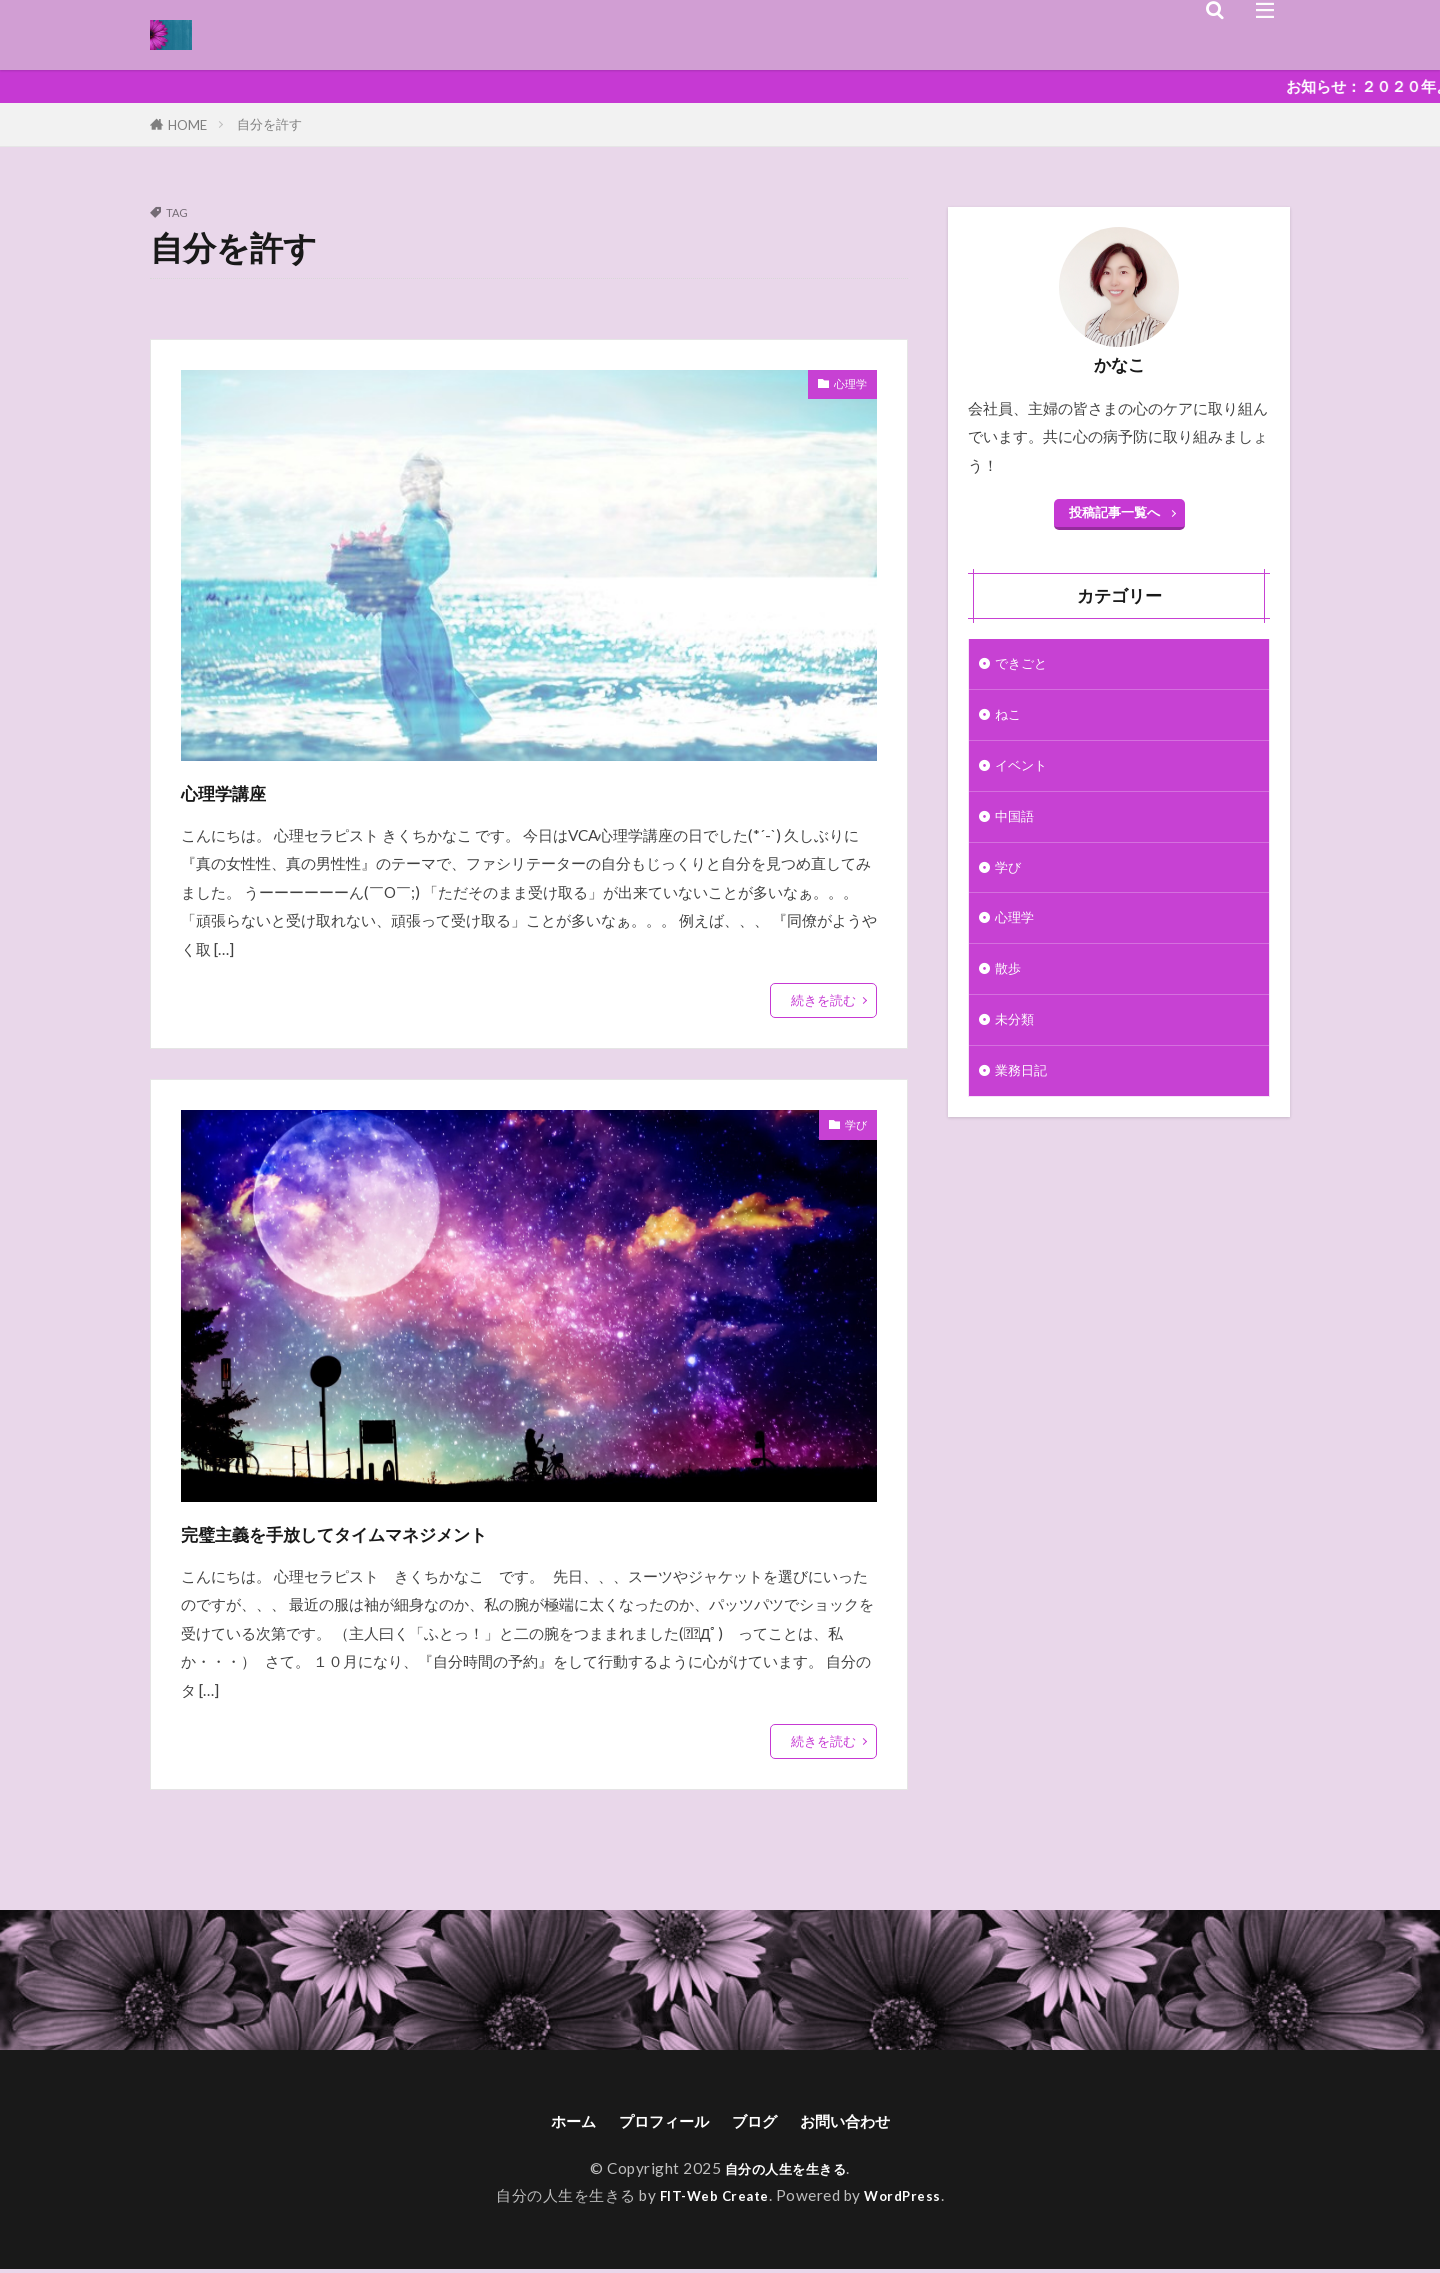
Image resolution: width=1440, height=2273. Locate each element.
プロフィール (655, 2122)
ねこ (1010, 719)
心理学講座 (246, 790)
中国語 (1017, 828)
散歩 (1010, 990)
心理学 (844, 387)
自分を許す (269, 124)
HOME (187, 124)
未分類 (1017, 1044)
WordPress (910, 2199)
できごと (1025, 665)
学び (852, 1128)
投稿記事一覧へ (1114, 512)
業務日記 (1025, 1098)
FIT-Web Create (711, 2199)
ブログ (759, 2122)
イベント (1025, 773)
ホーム (551, 2122)
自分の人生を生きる (786, 2172)
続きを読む (823, 1000)
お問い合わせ (863, 2122)
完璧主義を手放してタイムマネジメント (421, 1531)
